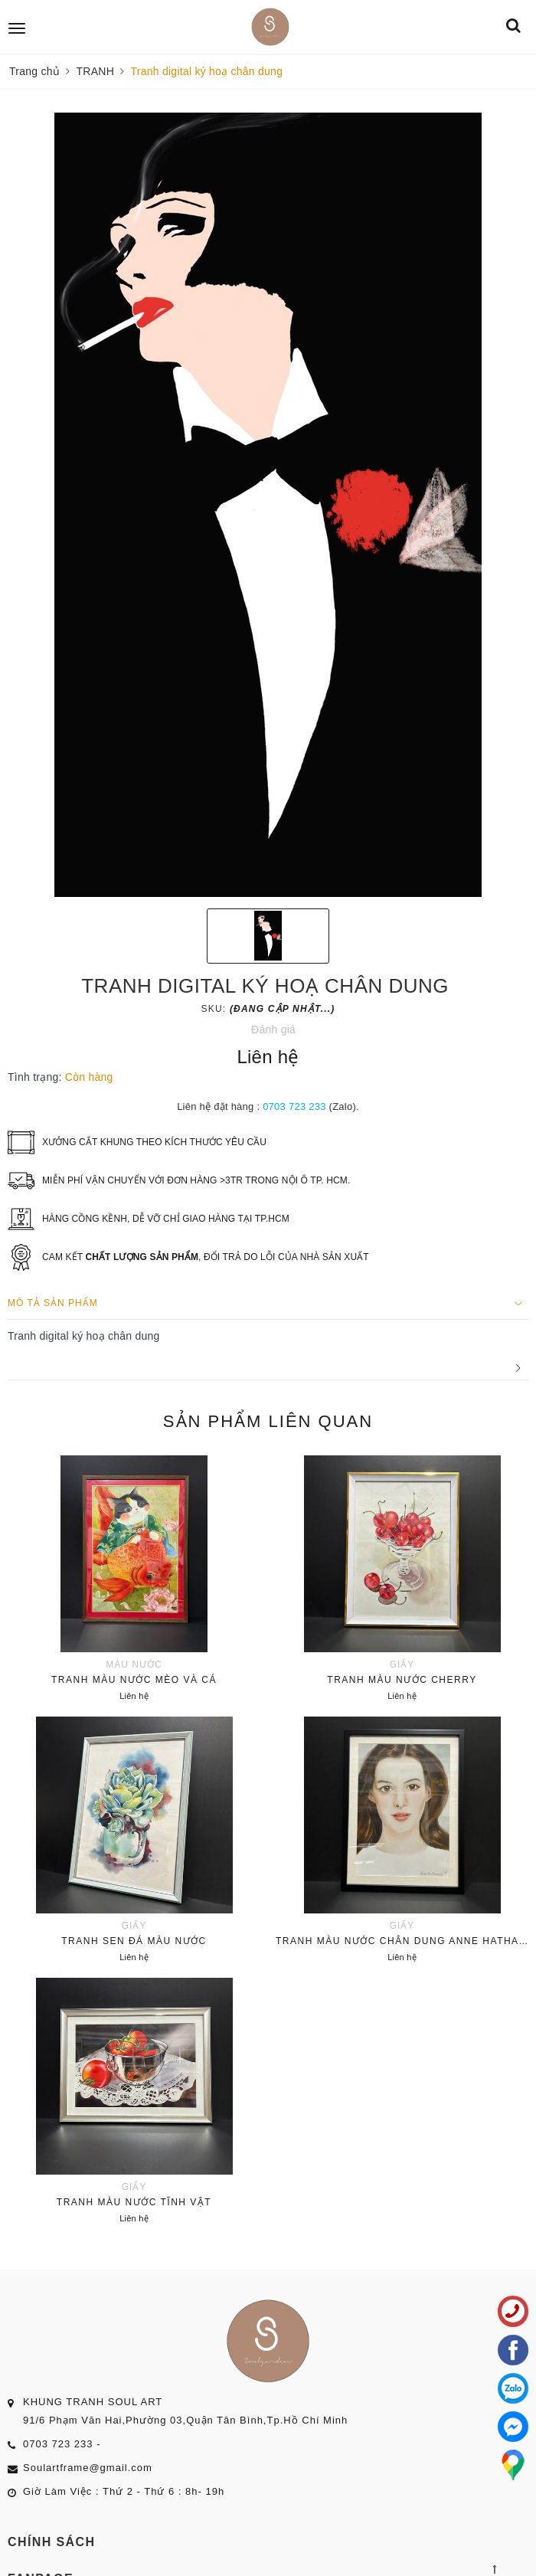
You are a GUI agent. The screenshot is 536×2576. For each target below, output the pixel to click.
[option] (268, 505)
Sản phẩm (268, 1421)
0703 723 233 (294, 1106)
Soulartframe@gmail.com (87, 2467)
